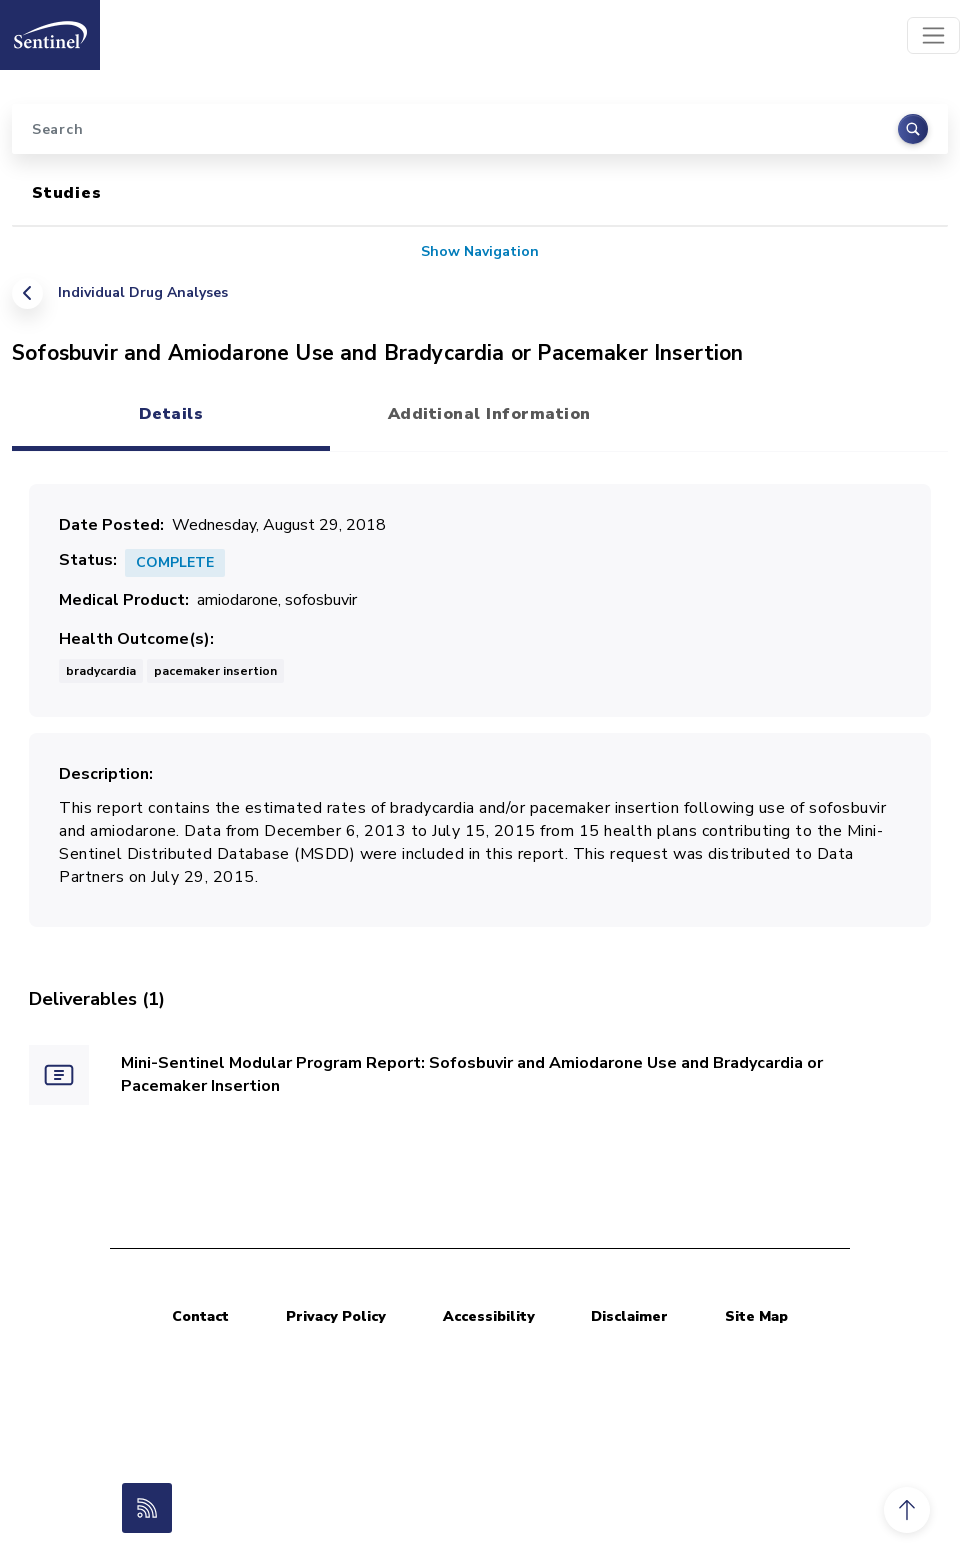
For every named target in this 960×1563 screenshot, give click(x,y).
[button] (907, 1510)
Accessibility (489, 1316)
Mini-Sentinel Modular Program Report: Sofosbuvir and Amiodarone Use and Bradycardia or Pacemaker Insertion (472, 1074)
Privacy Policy (336, 1316)
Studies (67, 193)
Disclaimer (629, 1316)
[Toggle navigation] (933, 35)
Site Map (756, 1316)
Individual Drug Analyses (143, 292)
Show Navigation (480, 251)
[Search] (480, 129)
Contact (200, 1316)
